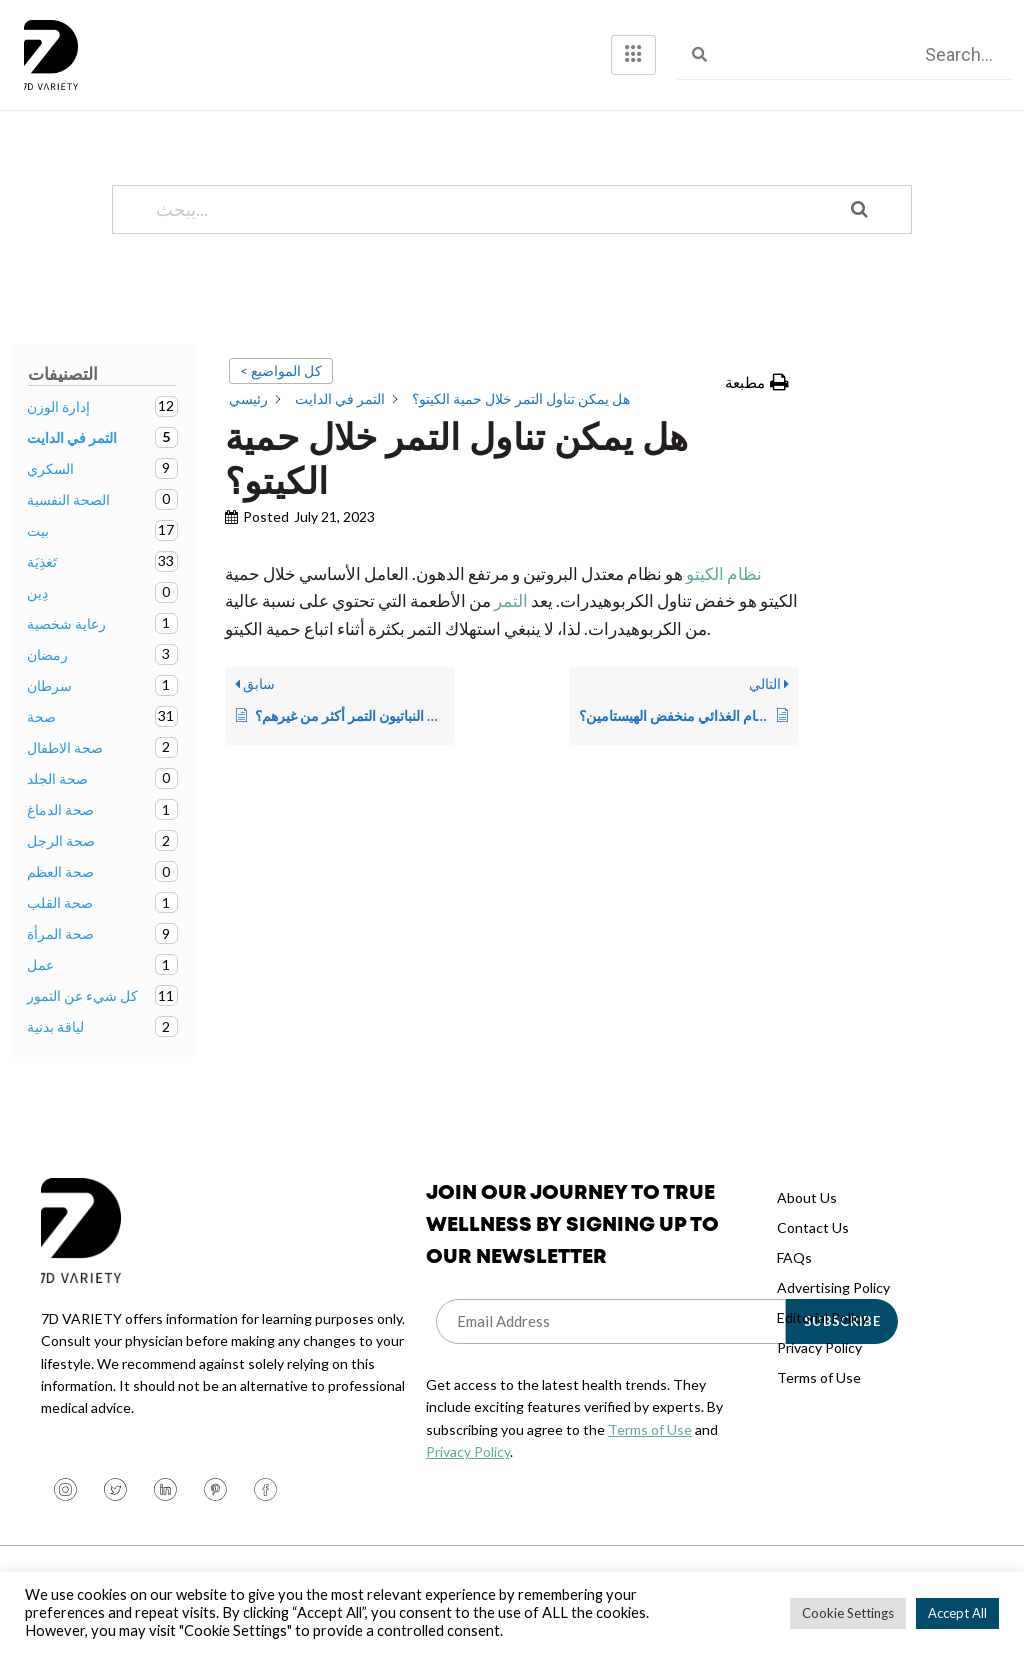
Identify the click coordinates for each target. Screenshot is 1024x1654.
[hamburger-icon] (633, 55)
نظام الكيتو (724, 573)
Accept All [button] (957, 1613)
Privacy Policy (468, 1451)
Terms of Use (650, 1429)
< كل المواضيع (281, 370)
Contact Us (813, 1227)
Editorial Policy (822, 1317)
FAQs (794, 1257)
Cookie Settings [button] (848, 1613)
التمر (509, 600)
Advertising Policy (833, 1287)
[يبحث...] (486, 209)
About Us (807, 1197)
